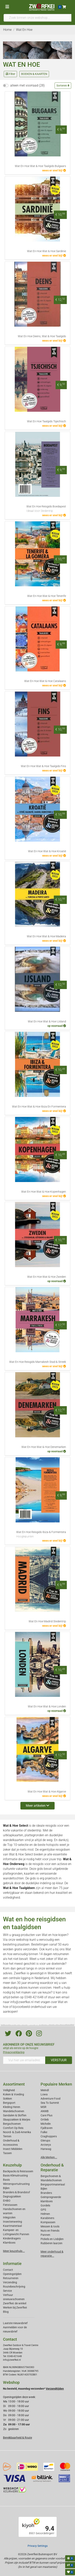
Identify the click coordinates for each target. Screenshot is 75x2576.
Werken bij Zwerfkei (15, 2307)
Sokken (7, 2098)
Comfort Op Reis (13, 2128)
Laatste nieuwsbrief (15, 2323)
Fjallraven (47, 2128)
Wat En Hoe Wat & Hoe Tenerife (46, 596)
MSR (43, 2107)
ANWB (45, 2111)
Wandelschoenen (13, 2111)
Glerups (45, 2140)
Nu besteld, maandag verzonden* (33, 2388)
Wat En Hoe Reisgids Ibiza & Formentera (41, 1534)
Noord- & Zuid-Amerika (17, 2132)
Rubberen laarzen (51, 2243)
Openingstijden (12, 2274)
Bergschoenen (12, 2123)
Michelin (46, 2123)
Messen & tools (50, 2226)
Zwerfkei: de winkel (14, 2303)
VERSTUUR (59, 2060)
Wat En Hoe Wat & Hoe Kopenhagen (43, 1191)
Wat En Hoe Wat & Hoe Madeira (46, 936)
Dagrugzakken (12, 2196)
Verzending (10, 2282)
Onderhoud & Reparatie (52, 2167)
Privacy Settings (38, 2545)
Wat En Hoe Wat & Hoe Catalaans (45, 681)
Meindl (45, 2090)
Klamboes (9, 2242)
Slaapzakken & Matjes (16, 2119)
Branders (46, 2192)
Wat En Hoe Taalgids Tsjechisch (46, 421)
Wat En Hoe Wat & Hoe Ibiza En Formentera (39, 1106)
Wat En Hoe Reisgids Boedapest (46, 509)
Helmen (45, 2213)
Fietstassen (10, 2204)
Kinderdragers (12, 2238)
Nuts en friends (50, 2230)
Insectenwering (12, 2221)
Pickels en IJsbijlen (52, 2239)
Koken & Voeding (13, 2094)
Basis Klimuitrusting (15, 2175)
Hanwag (46, 2148)
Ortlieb (45, 2119)
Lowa (44, 2094)
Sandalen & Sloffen (14, 2115)
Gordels (45, 2205)
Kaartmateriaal (12, 2225)
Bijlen (6, 2188)
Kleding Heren (11, 2107)
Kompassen (48, 2222)
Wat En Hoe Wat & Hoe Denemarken (43, 1447)
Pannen (45, 2234)
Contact (8, 2269)
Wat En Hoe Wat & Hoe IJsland (47, 1021)
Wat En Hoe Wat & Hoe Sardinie (46, 251)
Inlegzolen (9, 2217)
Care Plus (46, 2115)
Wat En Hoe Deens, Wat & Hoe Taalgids (42, 336)
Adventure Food (50, 2098)
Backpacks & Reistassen (18, 2171)
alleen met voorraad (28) (27, 85)
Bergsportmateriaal (53, 2184)
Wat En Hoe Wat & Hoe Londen (47, 1706)
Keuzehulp (12, 2165)
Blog (6, 2311)
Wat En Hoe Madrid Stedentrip (47, 1621)
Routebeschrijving (14, 2286)
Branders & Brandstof (16, 2192)
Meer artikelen (37, 1805)
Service (7, 2290)
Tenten (7, 2136)
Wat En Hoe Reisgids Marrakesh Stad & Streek (37, 1362)
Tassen (7, 2153)
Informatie (12, 2263)
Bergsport (9, 2102)
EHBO (6, 2200)
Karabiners (47, 2218)
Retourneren (10, 2278)
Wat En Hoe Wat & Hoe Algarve (47, 1791)
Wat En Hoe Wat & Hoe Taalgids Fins (43, 766)
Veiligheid (9, 2090)
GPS (43, 2209)
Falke (44, 2132)
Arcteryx (46, 2144)
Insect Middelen (12, 2148)
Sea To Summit (50, 2102)
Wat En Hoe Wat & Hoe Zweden (46, 1277)
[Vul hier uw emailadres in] (24, 2060)
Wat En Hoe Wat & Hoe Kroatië (47, 851)
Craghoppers (49, 2136)
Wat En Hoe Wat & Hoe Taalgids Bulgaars (40, 166)
